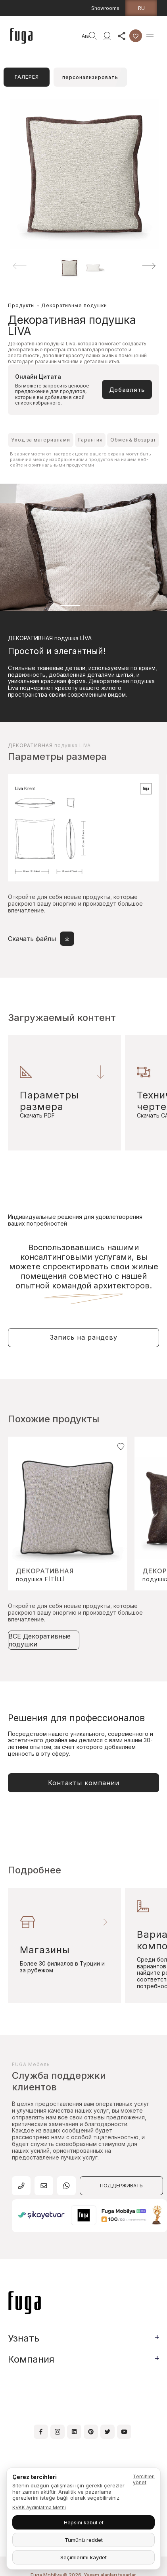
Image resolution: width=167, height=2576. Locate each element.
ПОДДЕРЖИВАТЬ (121, 2186)
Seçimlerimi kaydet (83, 2557)
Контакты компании (83, 1783)
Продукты (21, 305)
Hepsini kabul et (84, 2522)
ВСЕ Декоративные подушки (39, 1640)
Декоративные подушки (74, 305)
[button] (149, 265)
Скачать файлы (41, 939)
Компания (31, 2359)
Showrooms (105, 8)
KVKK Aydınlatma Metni (39, 2507)
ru (141, 8)
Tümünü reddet (84, 2540)
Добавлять (127, 389)
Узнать (23, 2338)
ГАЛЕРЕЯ (27, 77)
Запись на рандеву (83, 1337)
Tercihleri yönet (144, 2479)
